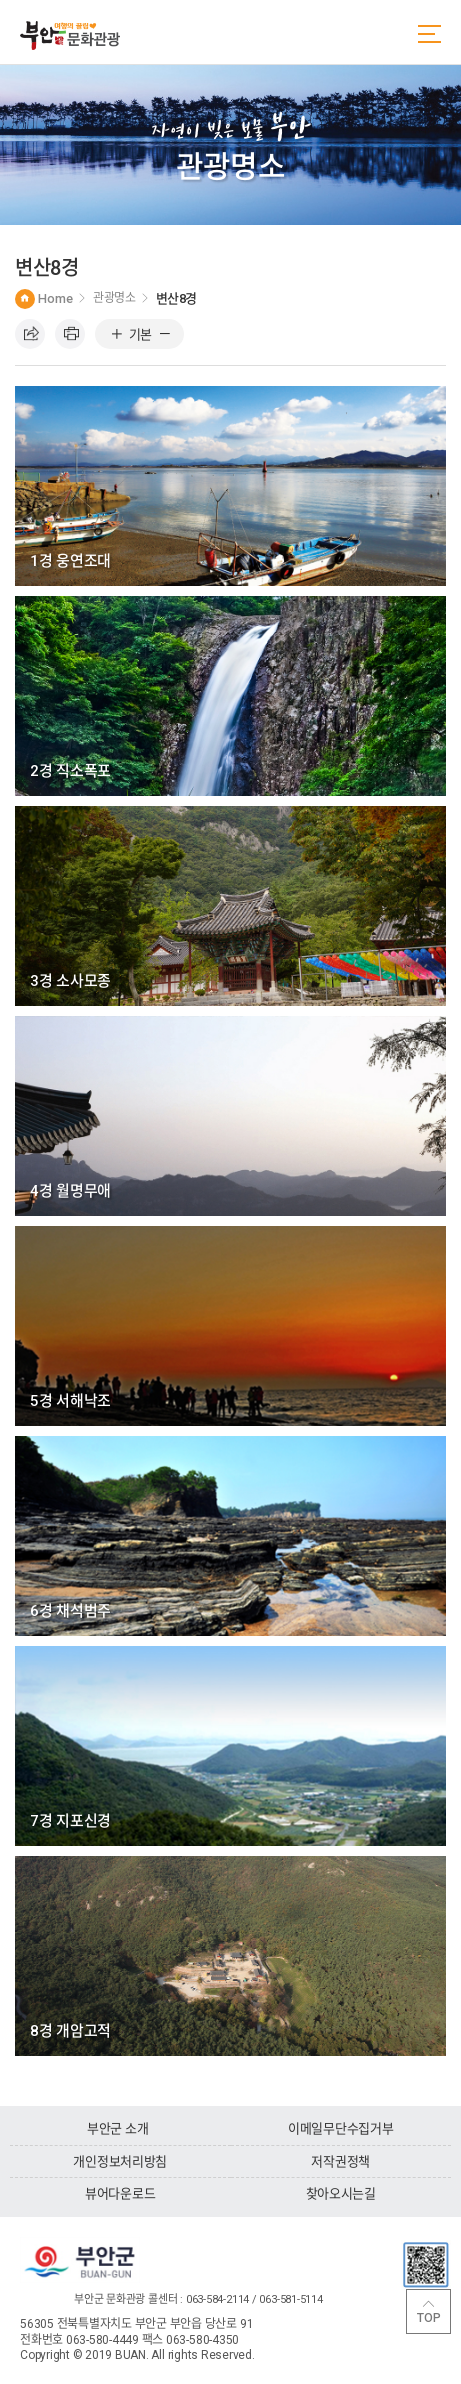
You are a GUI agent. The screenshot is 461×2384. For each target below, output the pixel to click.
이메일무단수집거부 (341, 2128)
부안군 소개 (117, 2128)
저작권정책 (340, 2161)
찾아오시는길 (341, 2193)
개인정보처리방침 (120, 2161)
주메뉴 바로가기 (0, 0)
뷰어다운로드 (120, 2193)
